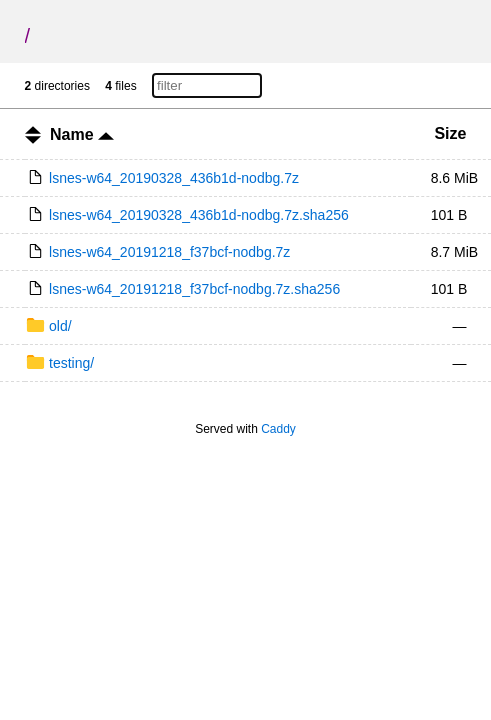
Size (450, 133)
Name (82, 134)
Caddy (278, 429)
